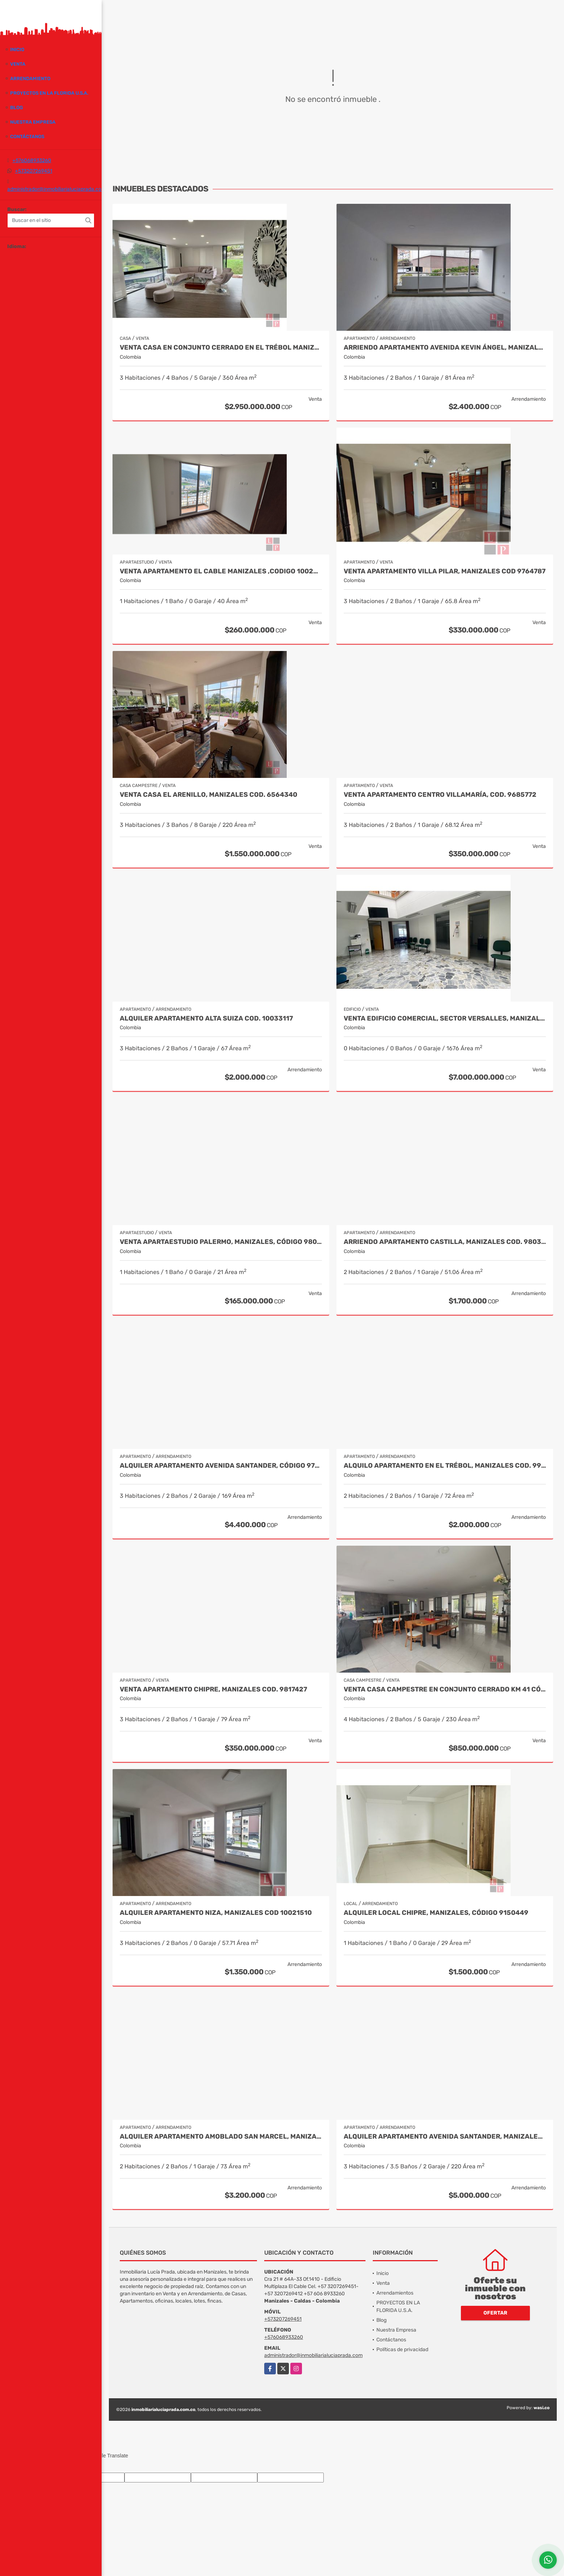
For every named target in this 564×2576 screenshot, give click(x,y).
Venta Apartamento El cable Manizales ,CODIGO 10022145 (221, 571)
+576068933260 (31, 160)
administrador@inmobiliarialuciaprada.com (56, 189)
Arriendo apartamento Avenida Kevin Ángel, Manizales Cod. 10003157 (445, 347)
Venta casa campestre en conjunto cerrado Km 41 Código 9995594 (445, 1689)
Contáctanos (27, 136)
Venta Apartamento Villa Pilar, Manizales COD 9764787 (444, 571)
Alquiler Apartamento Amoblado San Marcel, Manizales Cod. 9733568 (221, 2136)
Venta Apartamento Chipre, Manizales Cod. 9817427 (213, 1689)
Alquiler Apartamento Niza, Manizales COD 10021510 (216, 1913)
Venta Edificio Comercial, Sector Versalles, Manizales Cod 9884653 (445, 1018)
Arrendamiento (30, 78)
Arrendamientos (394, 2293)
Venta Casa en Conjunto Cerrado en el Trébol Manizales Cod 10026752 (221, 347)
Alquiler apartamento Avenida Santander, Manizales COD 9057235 (445, 2136)
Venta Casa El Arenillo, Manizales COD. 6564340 (208, 795)
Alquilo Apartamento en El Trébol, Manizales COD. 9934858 (445, 1466)
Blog (16, 107)
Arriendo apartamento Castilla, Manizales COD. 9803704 (445, 1242)
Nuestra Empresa (33, 122)
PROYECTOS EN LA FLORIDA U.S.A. (49, 93)
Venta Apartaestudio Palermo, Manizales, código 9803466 (221, 1242)
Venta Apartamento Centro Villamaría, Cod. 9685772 (440, 795)
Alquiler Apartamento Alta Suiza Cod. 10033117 (206, 1018)
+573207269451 (33, 171)
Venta (17, 64)
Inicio (17, 49)
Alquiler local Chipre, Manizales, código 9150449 (436, 1913)
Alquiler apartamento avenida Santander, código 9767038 (221, 1466)
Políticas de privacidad (402, 2349)
